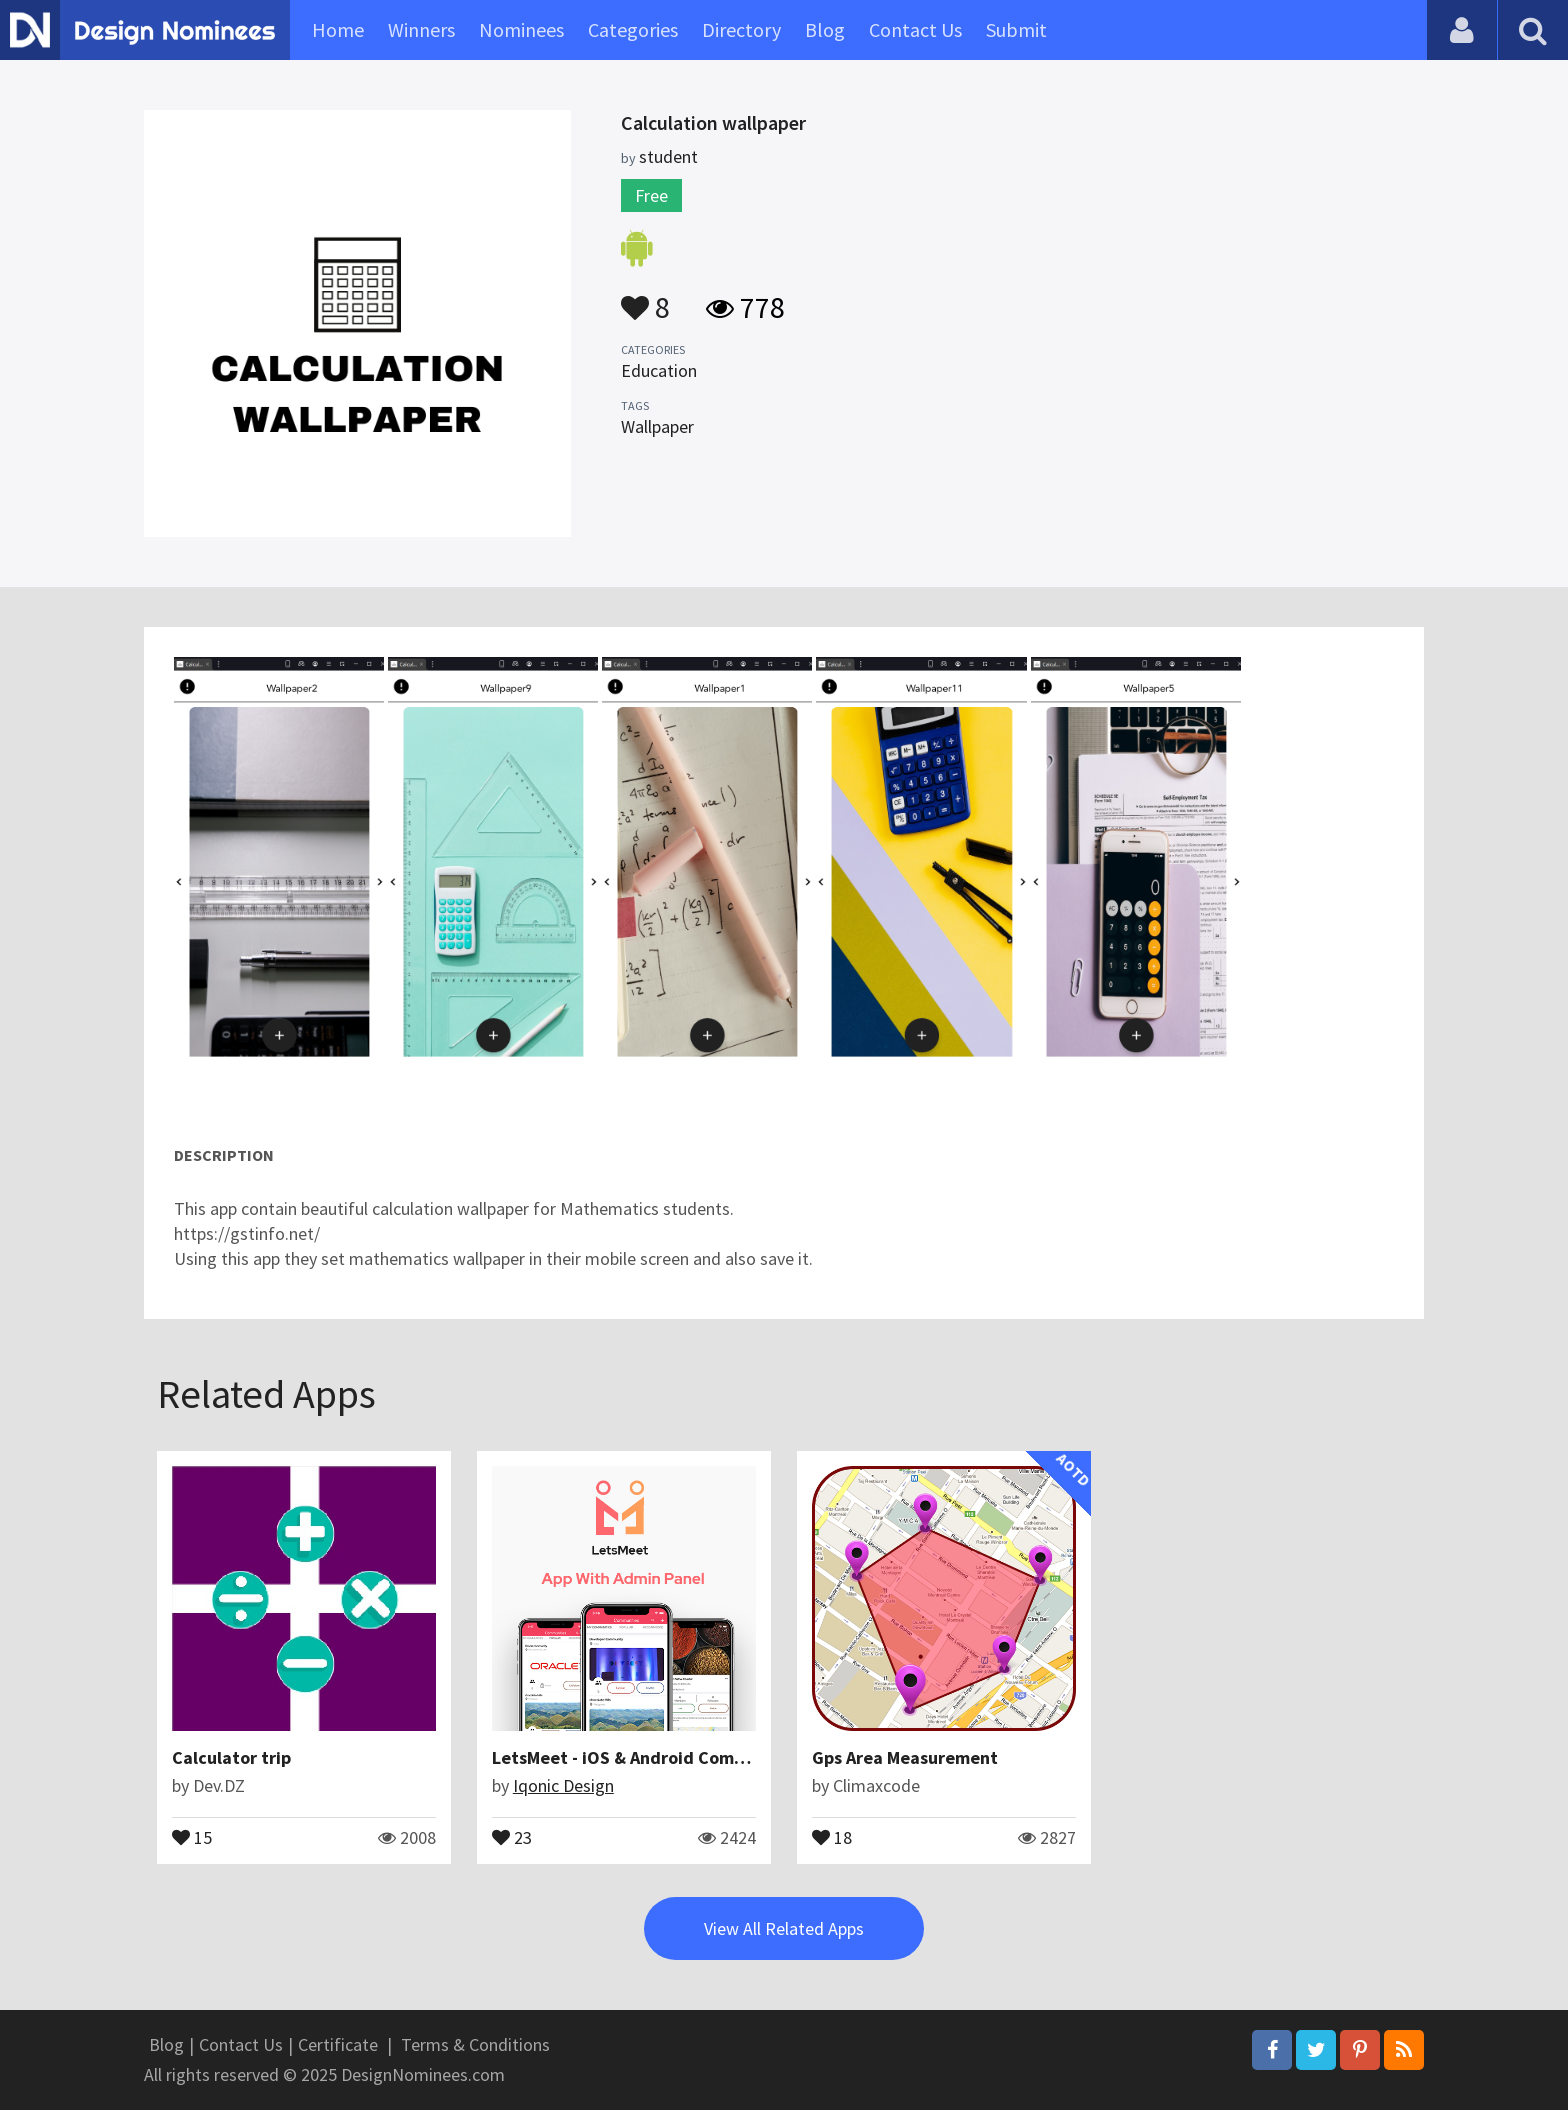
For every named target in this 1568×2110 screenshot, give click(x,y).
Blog (825, 29)
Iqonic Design (563, 1785)
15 (192, 1836)
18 (832, 1836)
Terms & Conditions (475, 2044)
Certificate (338, 2044)
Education (659, 370)
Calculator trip (231, 1757)
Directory (741, 29)
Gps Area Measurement (905, 1757)
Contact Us (915, 29)
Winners (421, 29)
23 (512, 1836)
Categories (633, 29)
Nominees (521, 29)
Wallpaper (657, 426)
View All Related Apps (784, 1928)
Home (338, 29)
